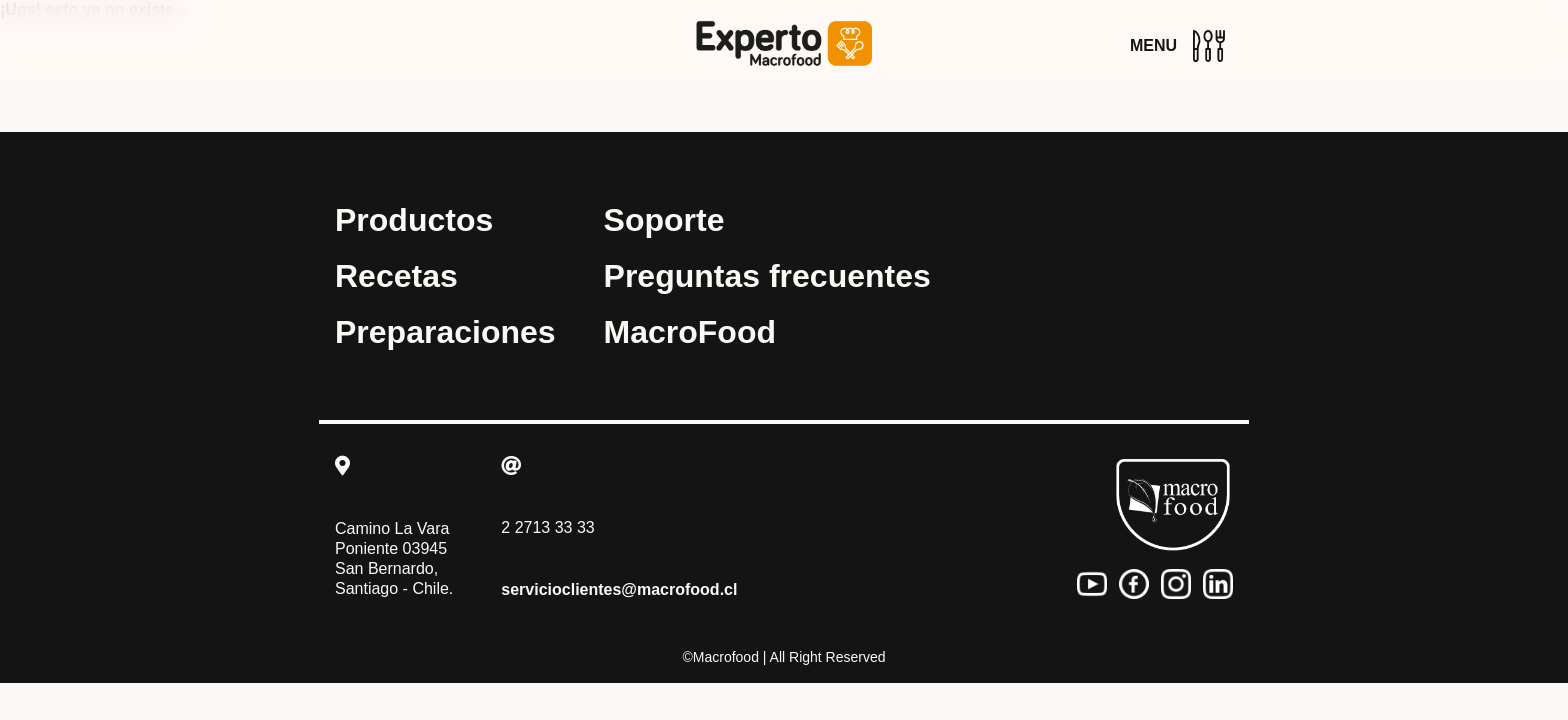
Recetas (396, 276)
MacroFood (690, 332)
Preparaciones (445, 332)
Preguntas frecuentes (767, 276)
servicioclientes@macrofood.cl (619, 589)
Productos (414, 220)
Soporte (664, 220)
